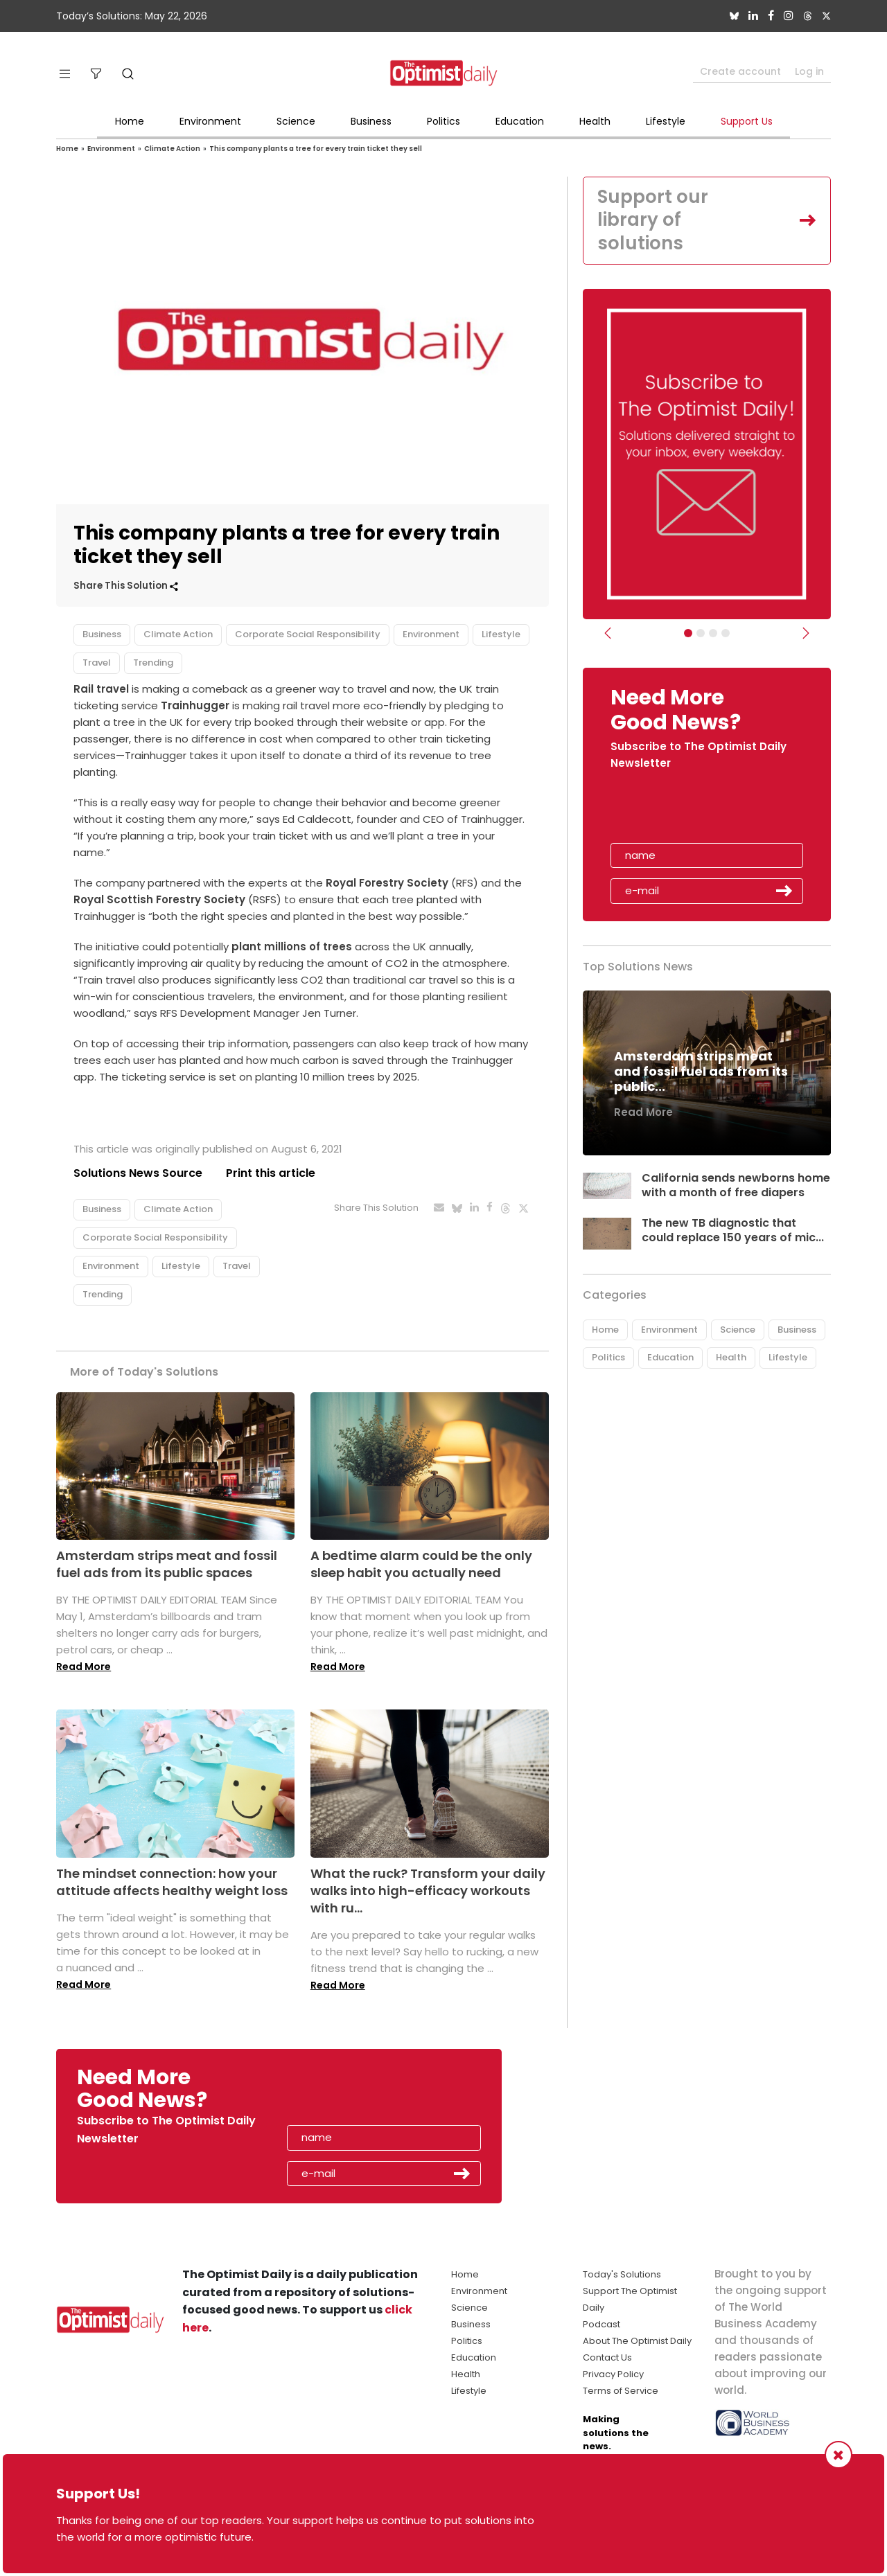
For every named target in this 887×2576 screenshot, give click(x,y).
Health (595, 121)
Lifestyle (665, 121)
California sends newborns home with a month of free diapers (736, 1185)
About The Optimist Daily (637, 2340)
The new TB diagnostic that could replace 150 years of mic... (733, 1230)
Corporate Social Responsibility (307, 634)
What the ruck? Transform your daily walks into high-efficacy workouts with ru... (427, 1891)
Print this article (270, 1173)
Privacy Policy (613, 2374)
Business (371, 121)
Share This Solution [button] (125, 585)
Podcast (601, 2324)
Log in (809, 71)
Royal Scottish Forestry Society (159, 899)
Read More (83, 1666)
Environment (210, 121)
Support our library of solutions (652, 220)
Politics (443, 121)
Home (129, 121)
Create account (740, 71)
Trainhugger (195, 705)
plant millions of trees (291, 946)
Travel (96, 662)
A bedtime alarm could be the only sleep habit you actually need (421, 1564)
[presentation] (691, 811)
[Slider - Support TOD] (713, 633)
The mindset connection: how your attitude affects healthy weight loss (172, 1882)
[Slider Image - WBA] (700, 633)
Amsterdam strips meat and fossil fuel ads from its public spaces (166, 1564)
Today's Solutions (622, 2274)
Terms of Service (620, 2390)
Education (519, 121)
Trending (153, 662)
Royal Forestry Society (387, 883)
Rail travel (101, 689)
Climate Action (172, 148)
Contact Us (607, 2357)
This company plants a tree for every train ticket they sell (315, 148)
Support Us (747, 121)
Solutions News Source (137, 1173)
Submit (784, 891)
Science (295, 121)
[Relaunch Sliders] (725, 633)
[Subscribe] (688, 633)
